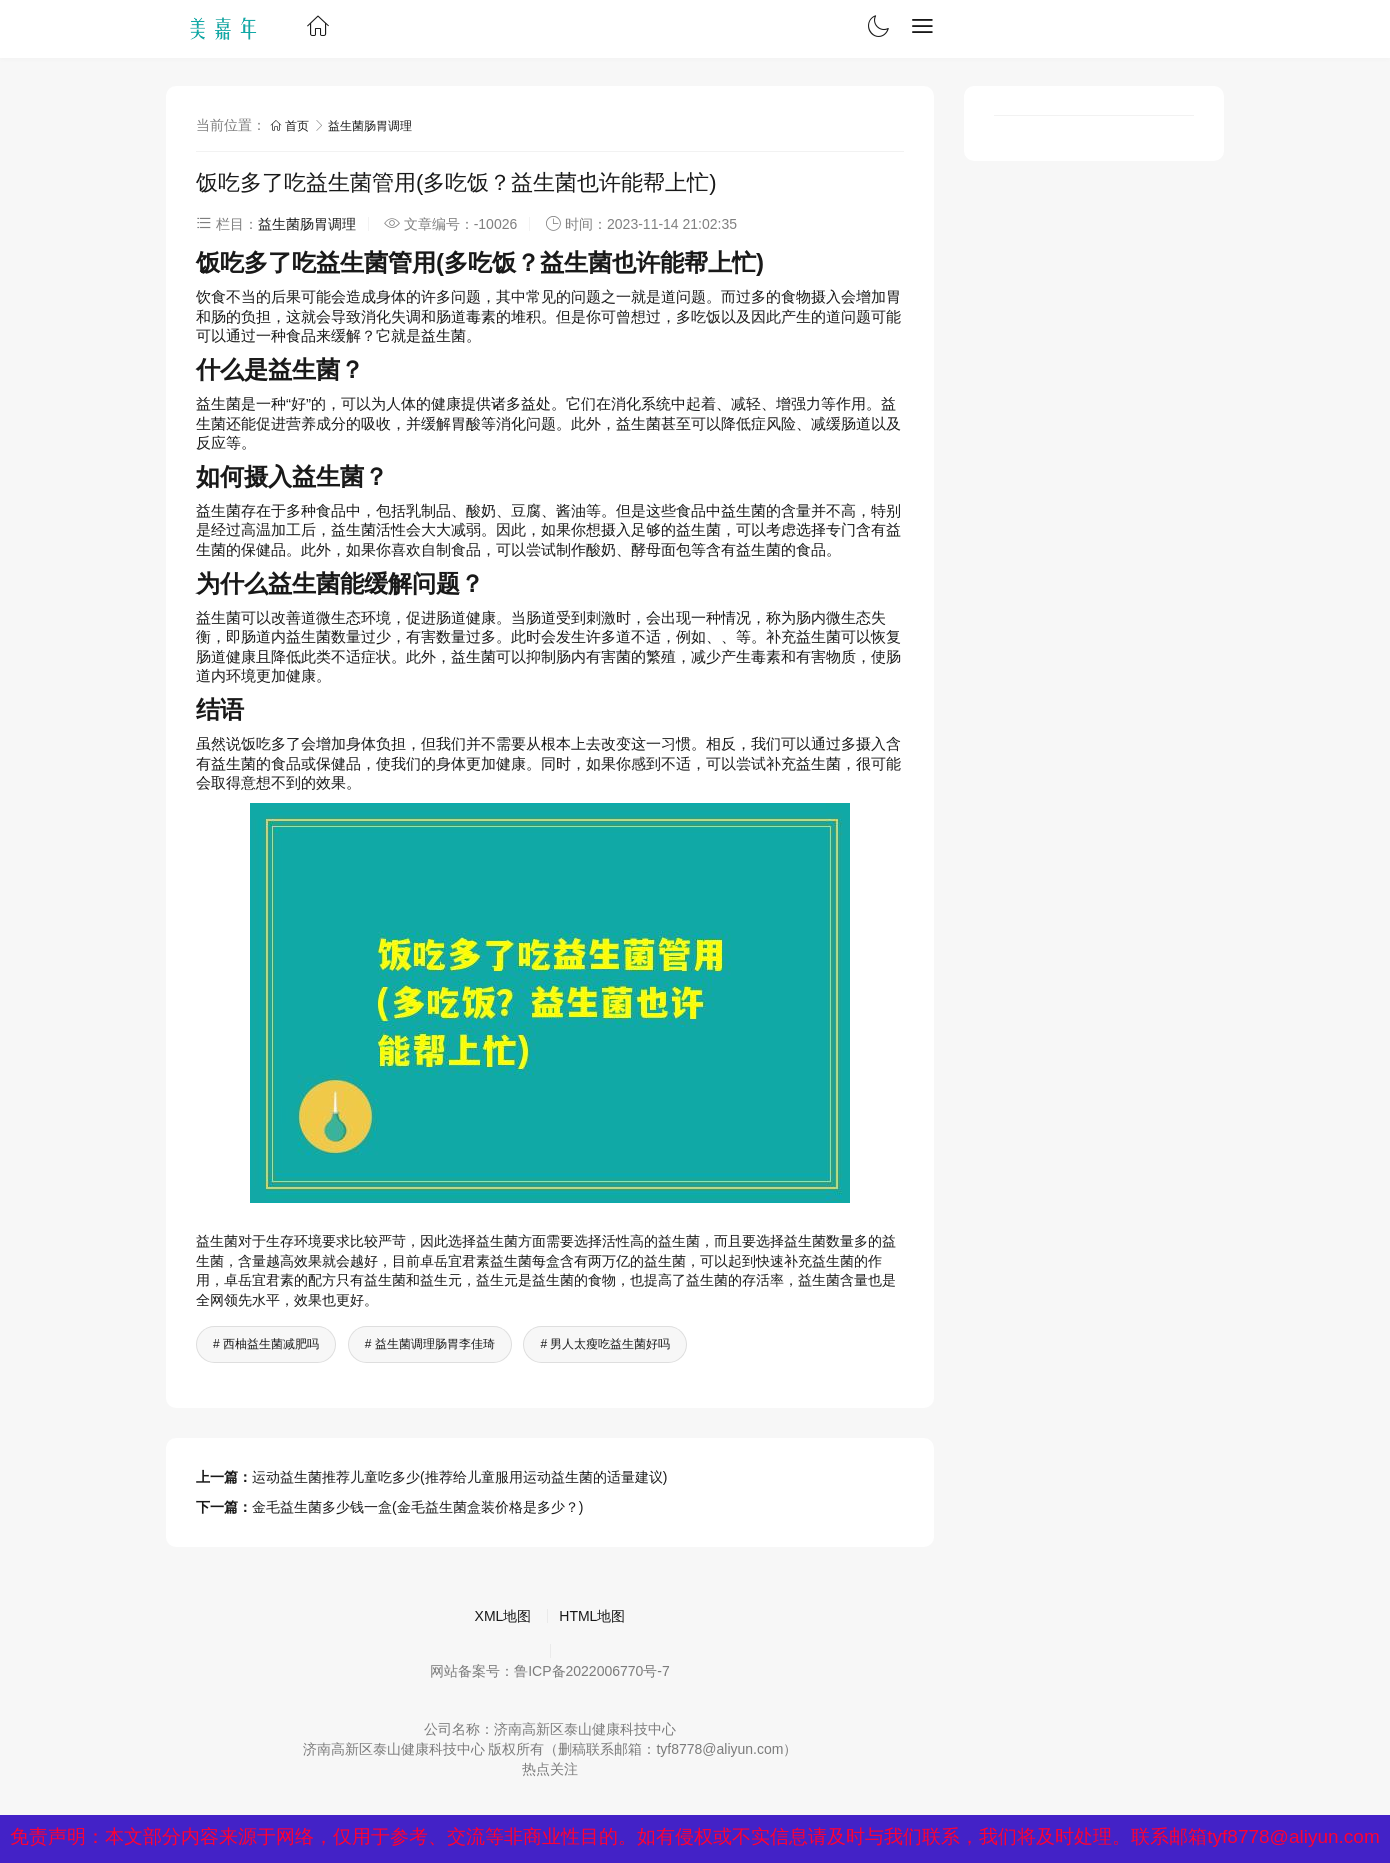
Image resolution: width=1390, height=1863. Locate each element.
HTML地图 (592, 1616)
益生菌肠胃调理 (370, 126)
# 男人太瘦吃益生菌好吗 (605, 1344)
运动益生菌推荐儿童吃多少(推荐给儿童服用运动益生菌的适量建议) (459, 1477)
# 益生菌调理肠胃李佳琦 (430, 1344)
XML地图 (503, 1616)
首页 (291, 126)
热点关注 (550, 1769)
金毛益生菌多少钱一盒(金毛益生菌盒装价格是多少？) (417, 1507)
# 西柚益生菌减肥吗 (266, 1344)
